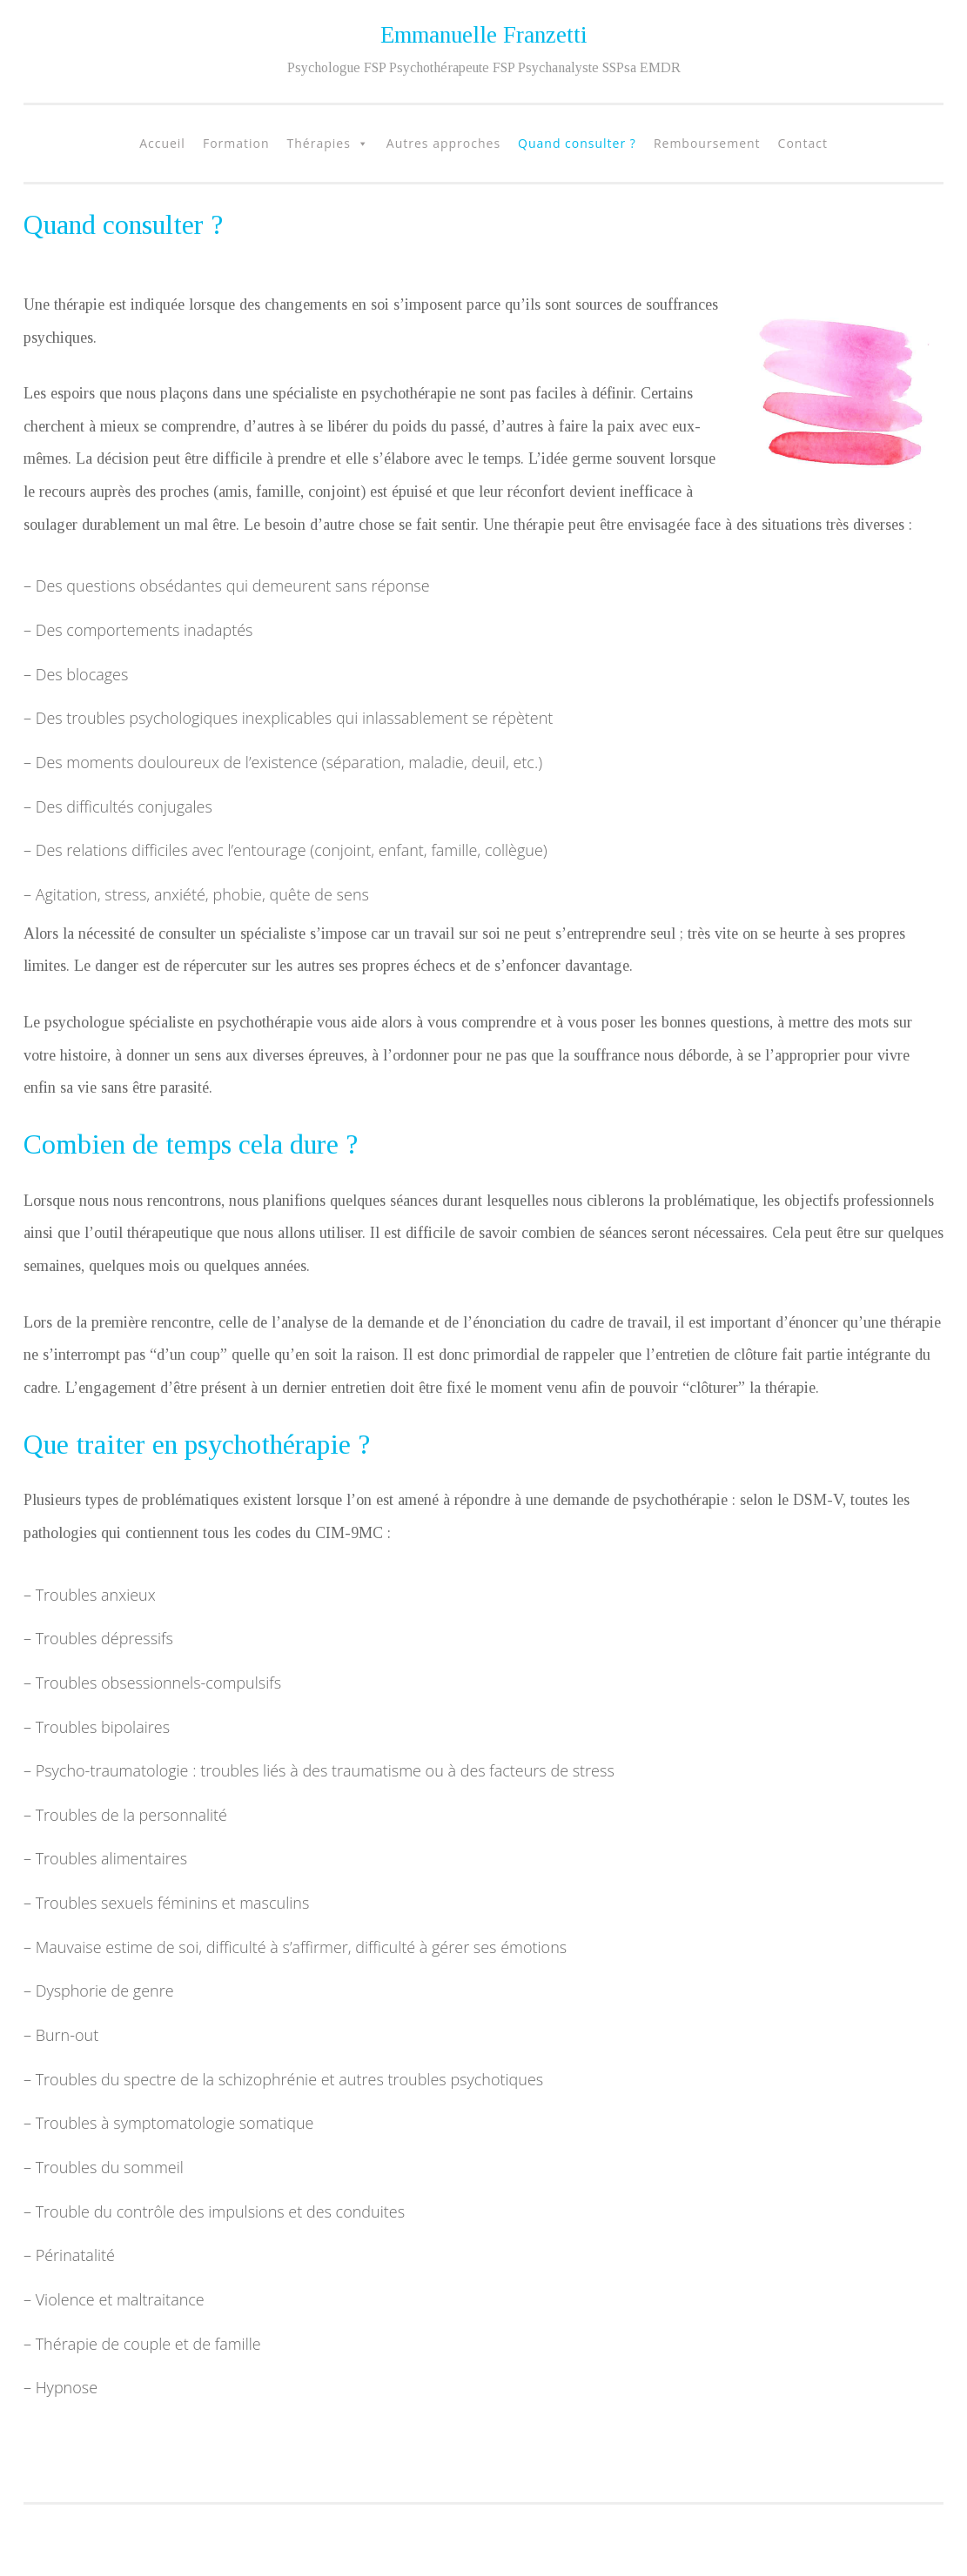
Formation (236, 143)
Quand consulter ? (577, 143)
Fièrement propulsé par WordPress (134, 2525)
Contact (803, 143)
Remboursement (707, 143)
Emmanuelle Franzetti (484, 35)
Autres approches (443, 143)
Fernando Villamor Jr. (227, 2543)
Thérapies (319, 143)
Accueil (162, 143)
